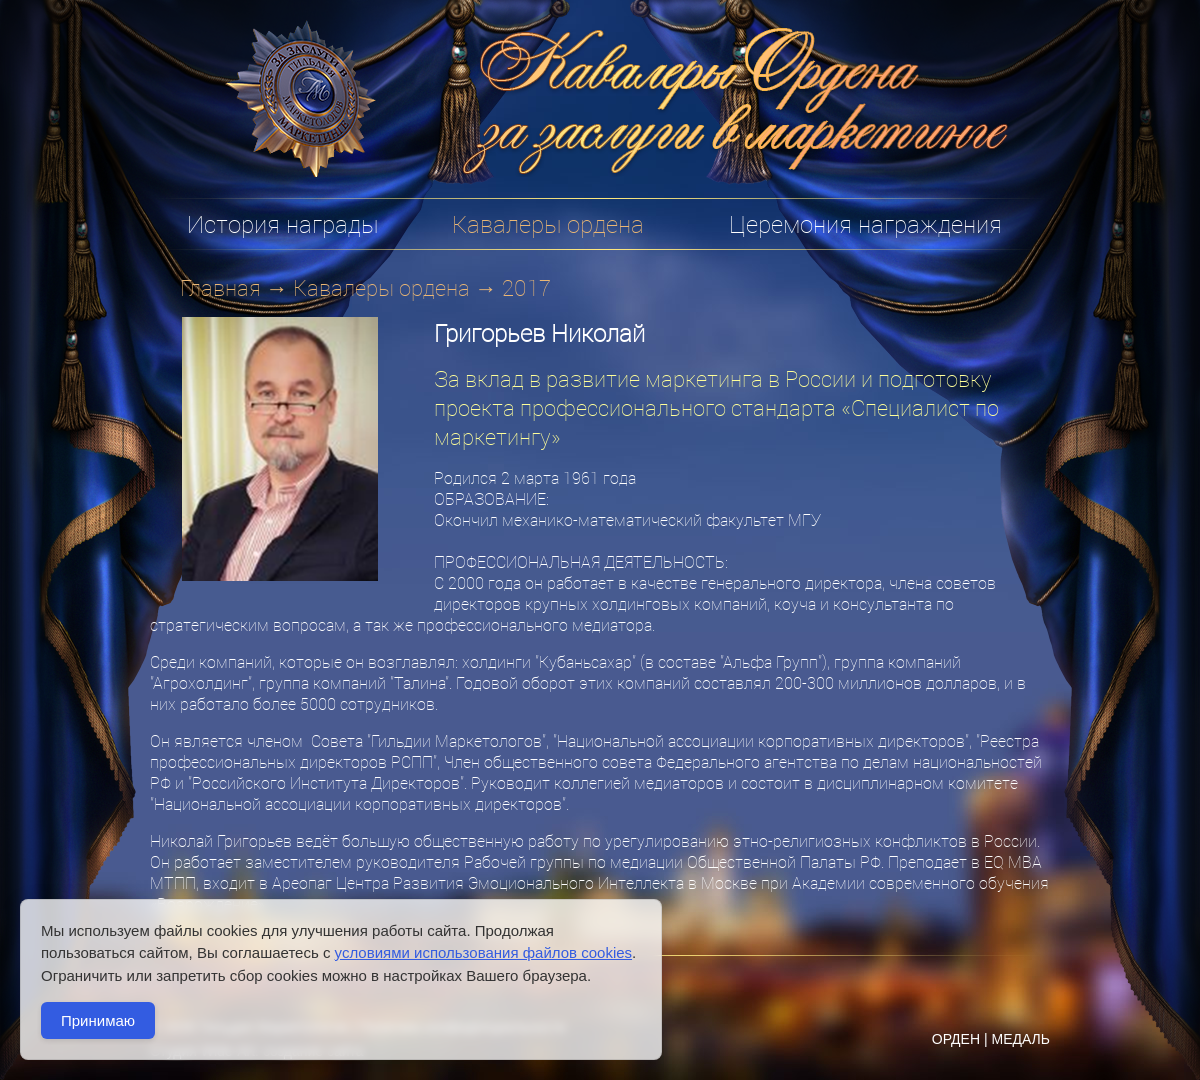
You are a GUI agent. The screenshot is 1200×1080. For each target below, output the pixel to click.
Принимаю (98, 1020)
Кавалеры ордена (381, 287)
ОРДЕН (956, 1039)
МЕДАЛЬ (1020, 1039)
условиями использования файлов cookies (483, 952)
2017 (526, 287)
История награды (282, 224)
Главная (220, 287)
